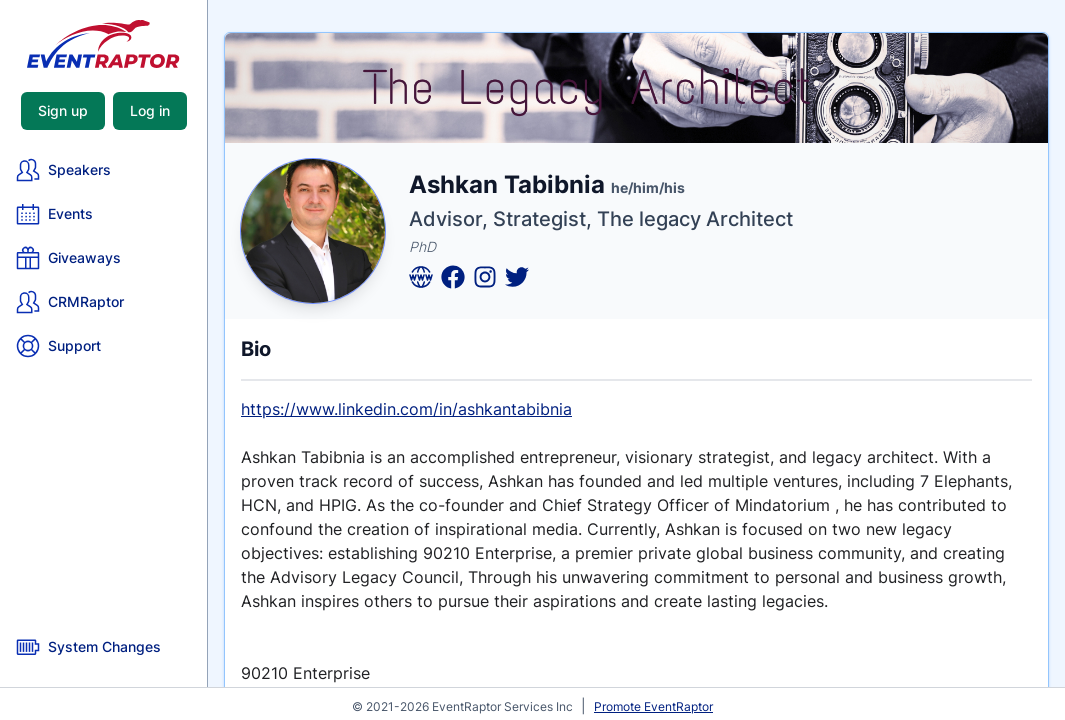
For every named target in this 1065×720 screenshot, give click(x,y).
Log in (150, 110)
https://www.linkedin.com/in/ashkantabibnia (406, 409)
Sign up (63, 110)
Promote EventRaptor (653, 706)
